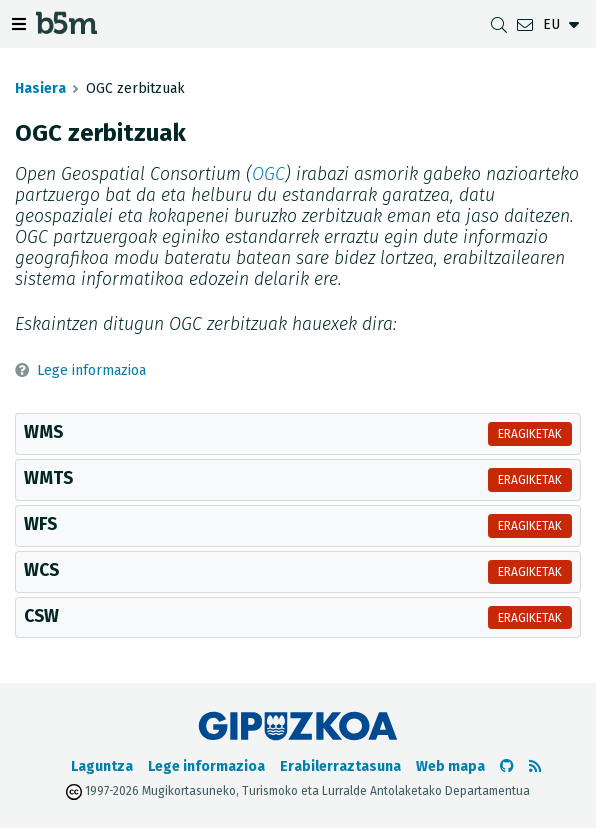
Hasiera (40, 88)
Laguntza (102, 766)
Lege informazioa (91, 370)
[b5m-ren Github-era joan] (507, 766)
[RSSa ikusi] (535, 766)
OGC (268, 174)
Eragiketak (530, 434)
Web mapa (450, 766)
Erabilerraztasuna (340, 766)
